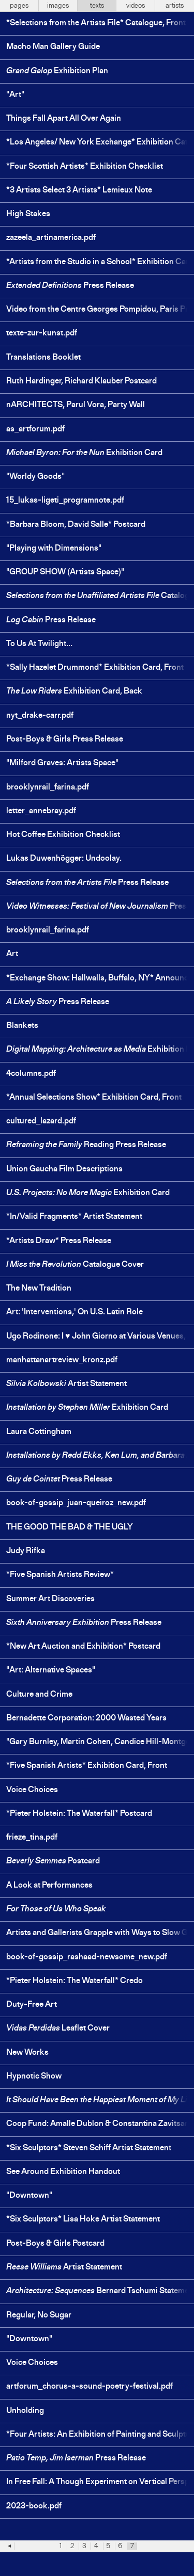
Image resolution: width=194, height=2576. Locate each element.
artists (175, 5)
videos (135, 5)
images (58, 5)
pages (19, 5)
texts (97, 5)
